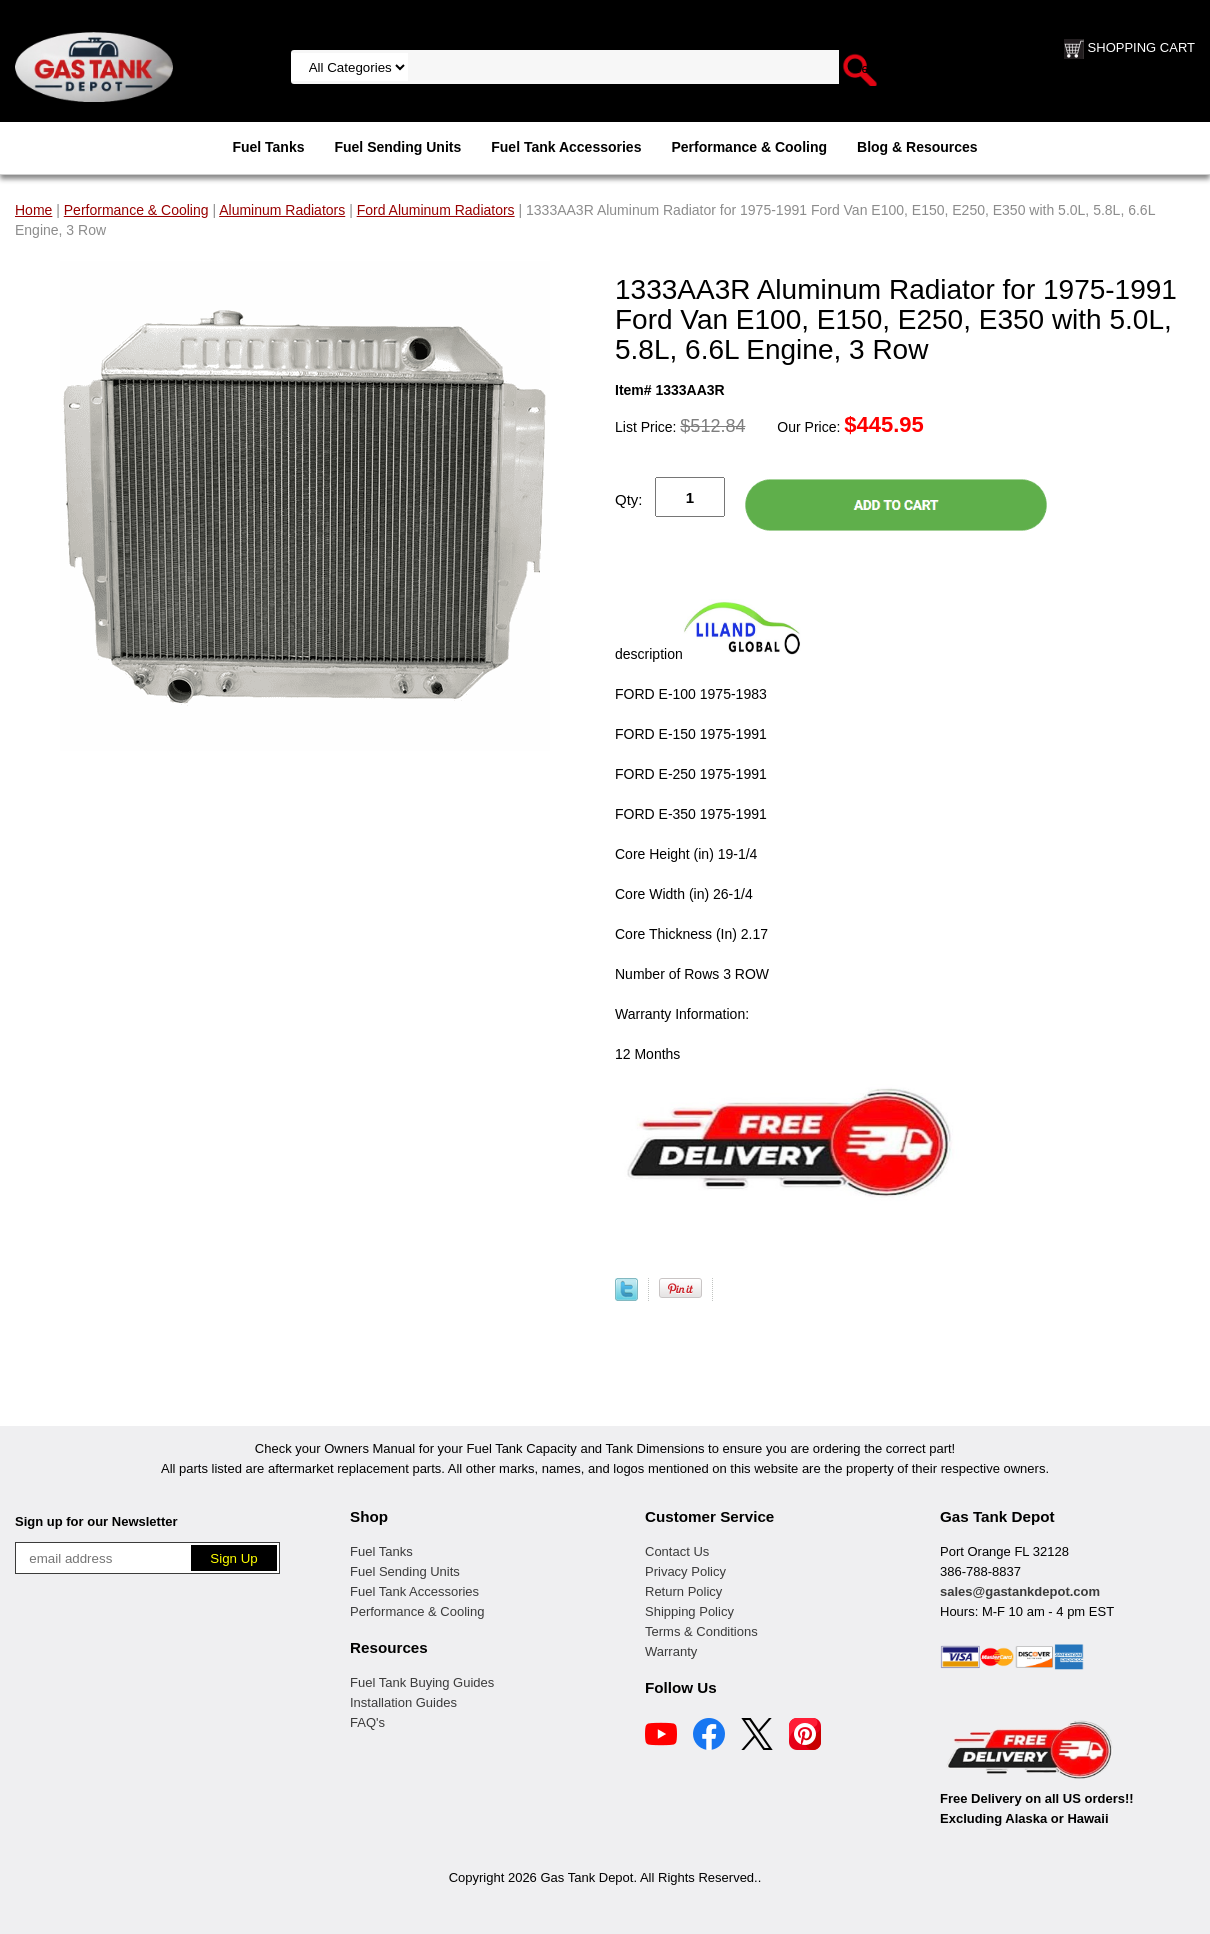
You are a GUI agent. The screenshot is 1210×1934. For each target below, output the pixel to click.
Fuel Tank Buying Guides (422, 1682)
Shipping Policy (689, 1611)
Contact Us (677, 1551)
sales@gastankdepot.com (1020, 1591)
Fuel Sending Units (397, 147)
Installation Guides (403, 1702)
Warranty (671, 1651)
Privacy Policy (685, 1571)
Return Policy (683, 1591)
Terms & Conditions (701, 1631)
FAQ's (367, 1722)
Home (33, 210)
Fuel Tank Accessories (566, 147)
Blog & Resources (917, 147)
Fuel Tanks (268, 147)
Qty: (629, 499)
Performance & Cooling (749, 147)
